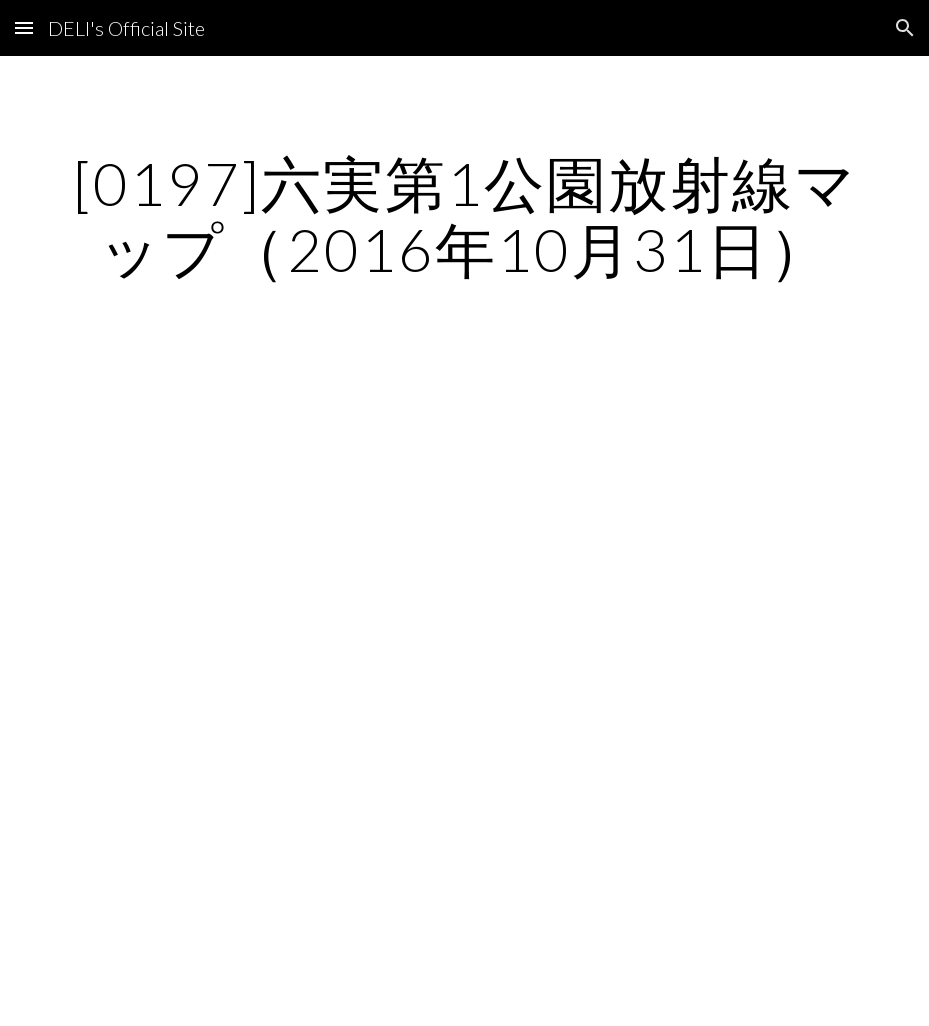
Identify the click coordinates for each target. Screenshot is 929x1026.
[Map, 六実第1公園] (464, 645)
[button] (24, 27)
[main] (464, 216)
